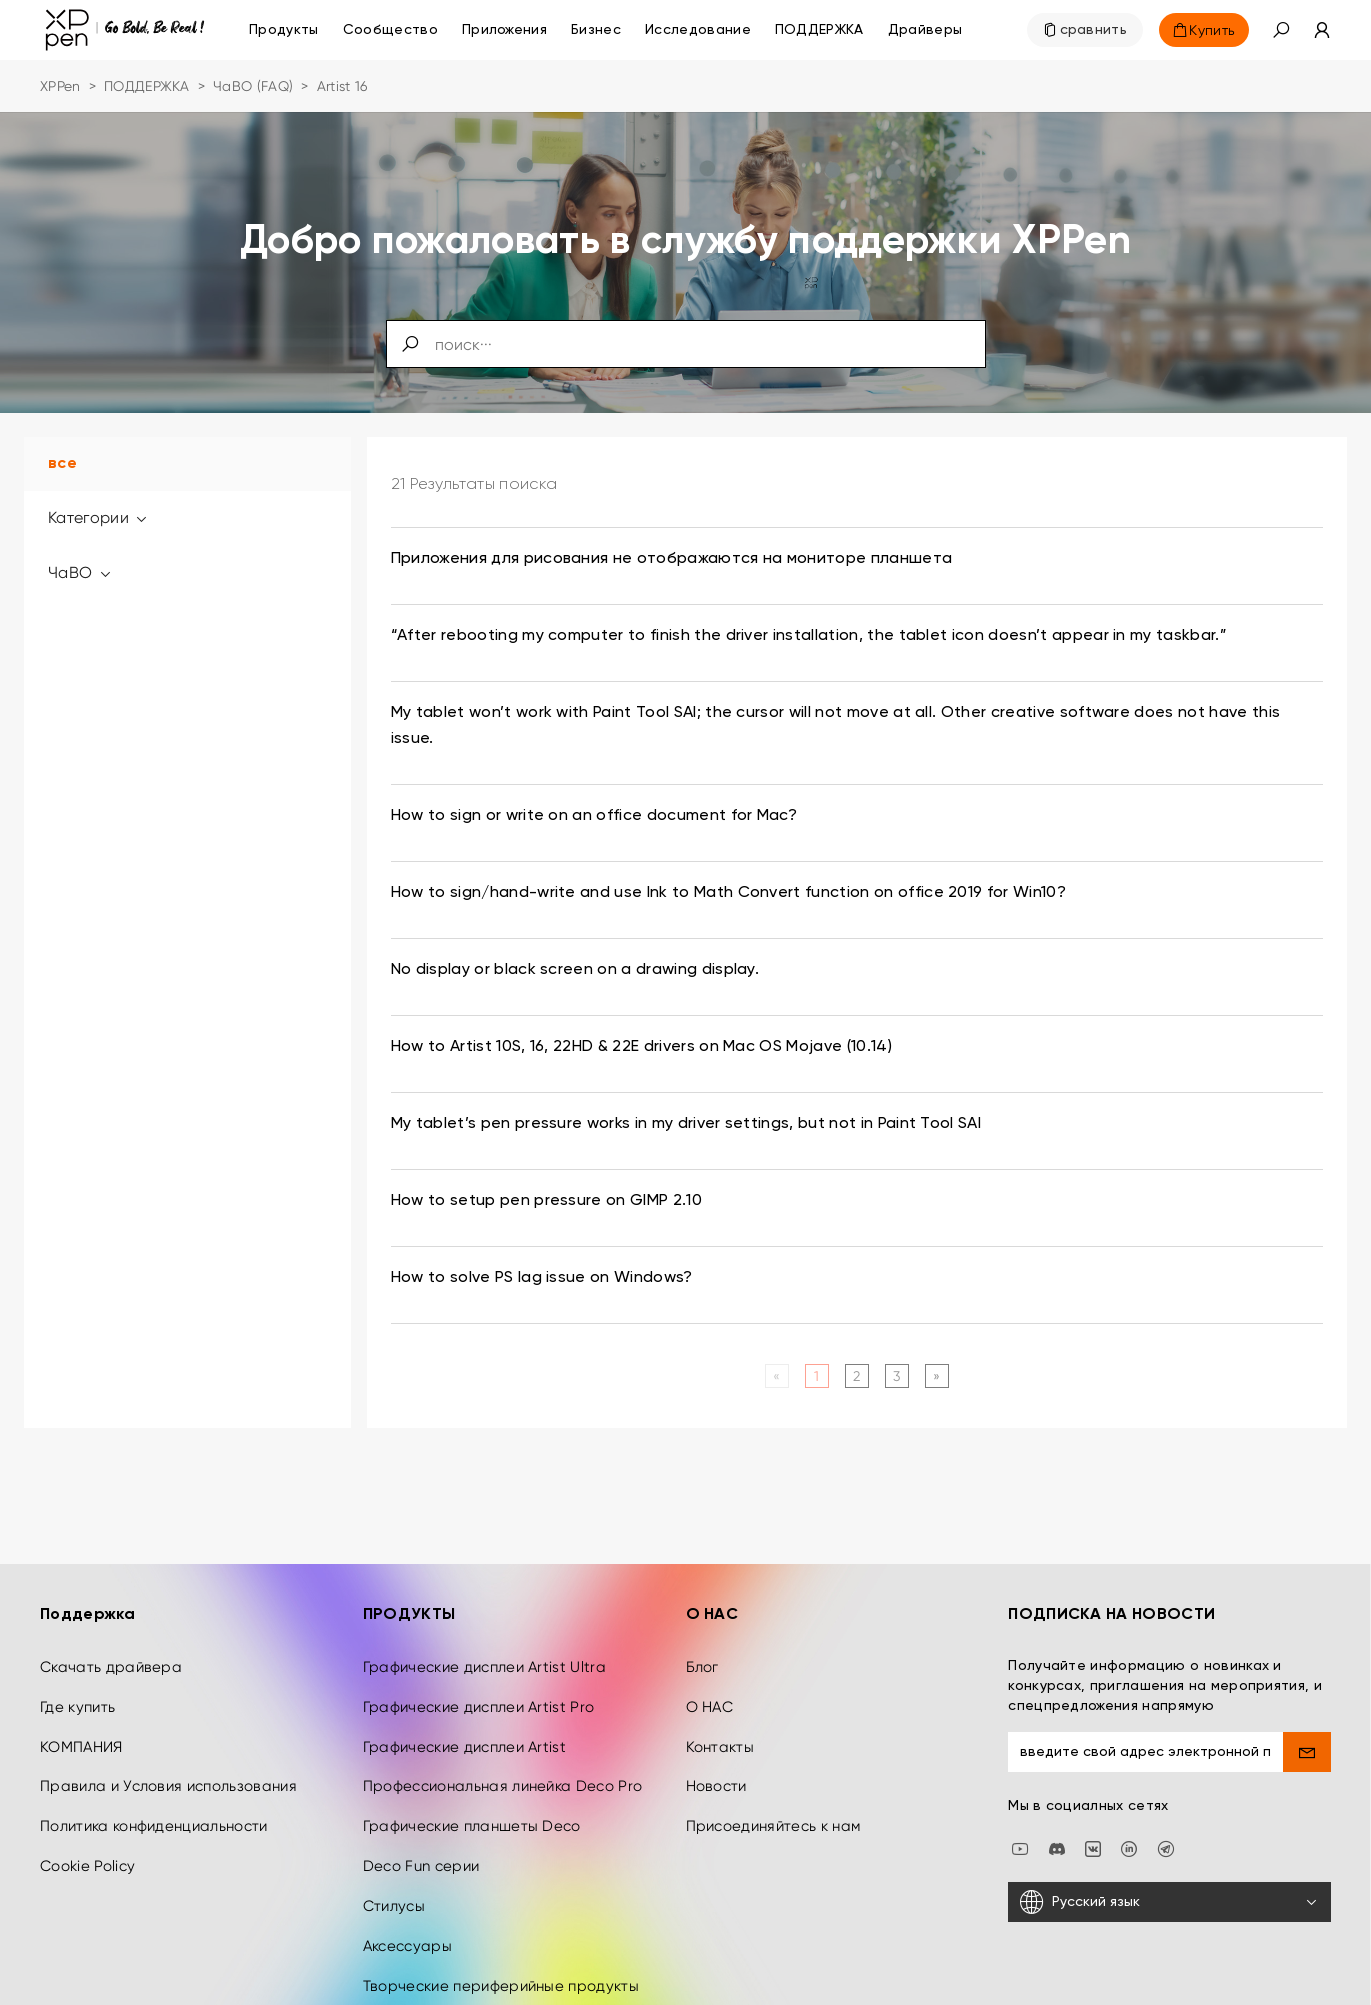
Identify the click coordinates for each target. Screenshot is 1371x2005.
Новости (716, 1743)
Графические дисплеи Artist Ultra (484, 1623)
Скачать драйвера (111, 1623)
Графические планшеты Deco (472, 1783)
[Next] (936, 1376)
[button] (1281, 30)
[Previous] (776, 1376)
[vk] (1093, 1803)
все (62, 464)
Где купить (77, 1663)
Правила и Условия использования (168, 1743)
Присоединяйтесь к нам (773, 1783)
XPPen (60, 86)
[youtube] (1020, 1803)
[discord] (1057, 1803)
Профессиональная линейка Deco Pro (503, 1743)
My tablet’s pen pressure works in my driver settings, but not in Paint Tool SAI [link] (686, 1124)
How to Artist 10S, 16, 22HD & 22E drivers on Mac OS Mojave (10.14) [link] (641, 1047)
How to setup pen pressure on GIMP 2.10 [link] (546, 1201)
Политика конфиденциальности (154, 1783)
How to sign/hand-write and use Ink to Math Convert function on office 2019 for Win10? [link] (728, 893)
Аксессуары (407, 1902)
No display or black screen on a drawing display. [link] (575, 970)
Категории (99, 517)
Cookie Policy (87, 1822)
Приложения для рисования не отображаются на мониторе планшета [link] (672, 559)
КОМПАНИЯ (81, 1703)
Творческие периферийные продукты (501, 1942)
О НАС (710, 1663)
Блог (702, 1623)
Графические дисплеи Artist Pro (479, 1663)
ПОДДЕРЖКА (147, 86)
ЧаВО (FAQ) (253, 86)
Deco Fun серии (421, 1822)
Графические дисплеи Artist (464, 1703)
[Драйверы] (925, 30)
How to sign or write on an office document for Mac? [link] (594, 816)
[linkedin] (1129, 1803)
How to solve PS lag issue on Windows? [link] (542, 1278)
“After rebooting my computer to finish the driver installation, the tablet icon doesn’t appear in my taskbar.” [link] (809, 636)
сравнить (1094, 30)
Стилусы (394, 1862)
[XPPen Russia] (1166, 1803)
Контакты (720, 1703)
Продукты (284, 30)
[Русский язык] (1169, 1858)
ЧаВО (80, 572)
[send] (1307, 1708)
